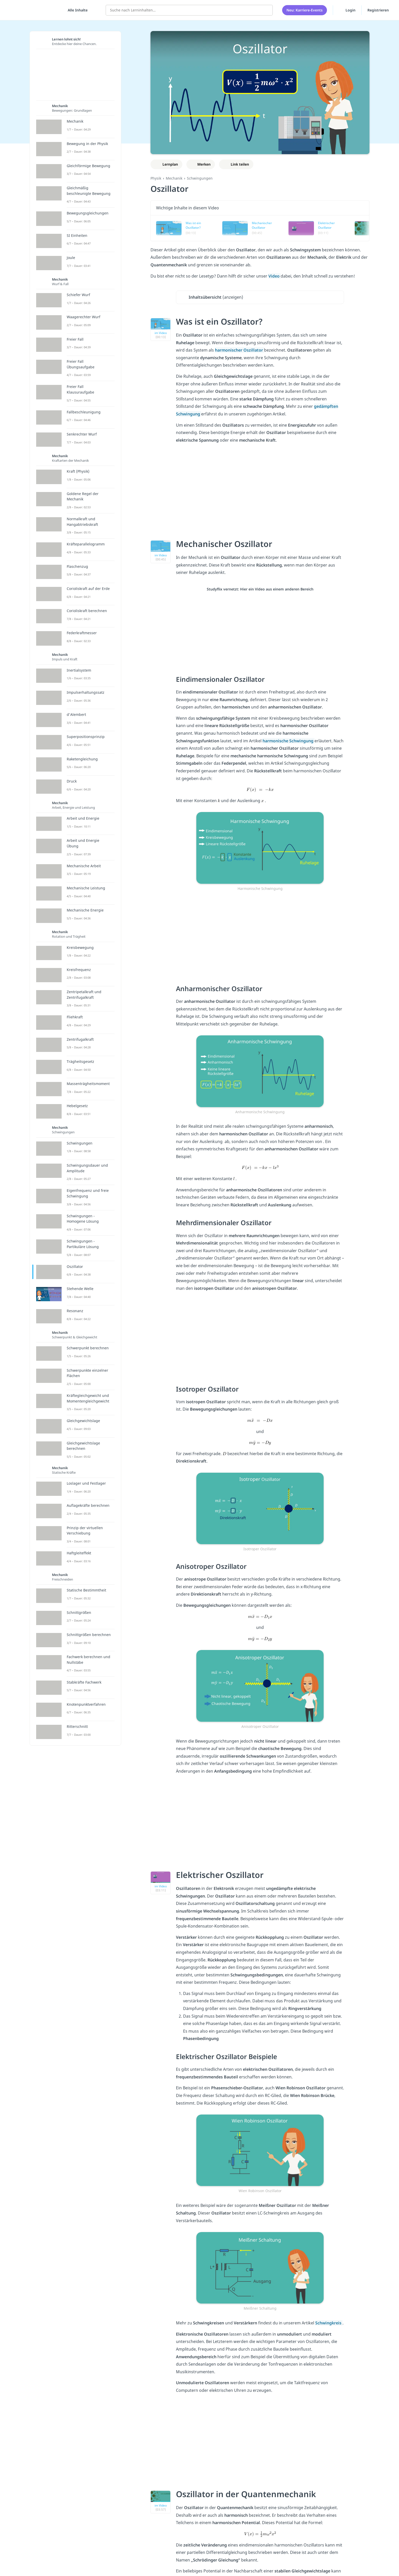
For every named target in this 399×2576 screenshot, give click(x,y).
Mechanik (174, 178)
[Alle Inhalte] (76, 10)
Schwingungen (200, 178)
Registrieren (378, 10)
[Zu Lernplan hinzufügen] (166, 164)
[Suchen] (266, 10)
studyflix (34, 10)
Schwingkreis (328, 2323)
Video (274, 276)
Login (347, 10)
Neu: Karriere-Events (304, 10)
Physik (155, 178)
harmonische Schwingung (288, 741)
